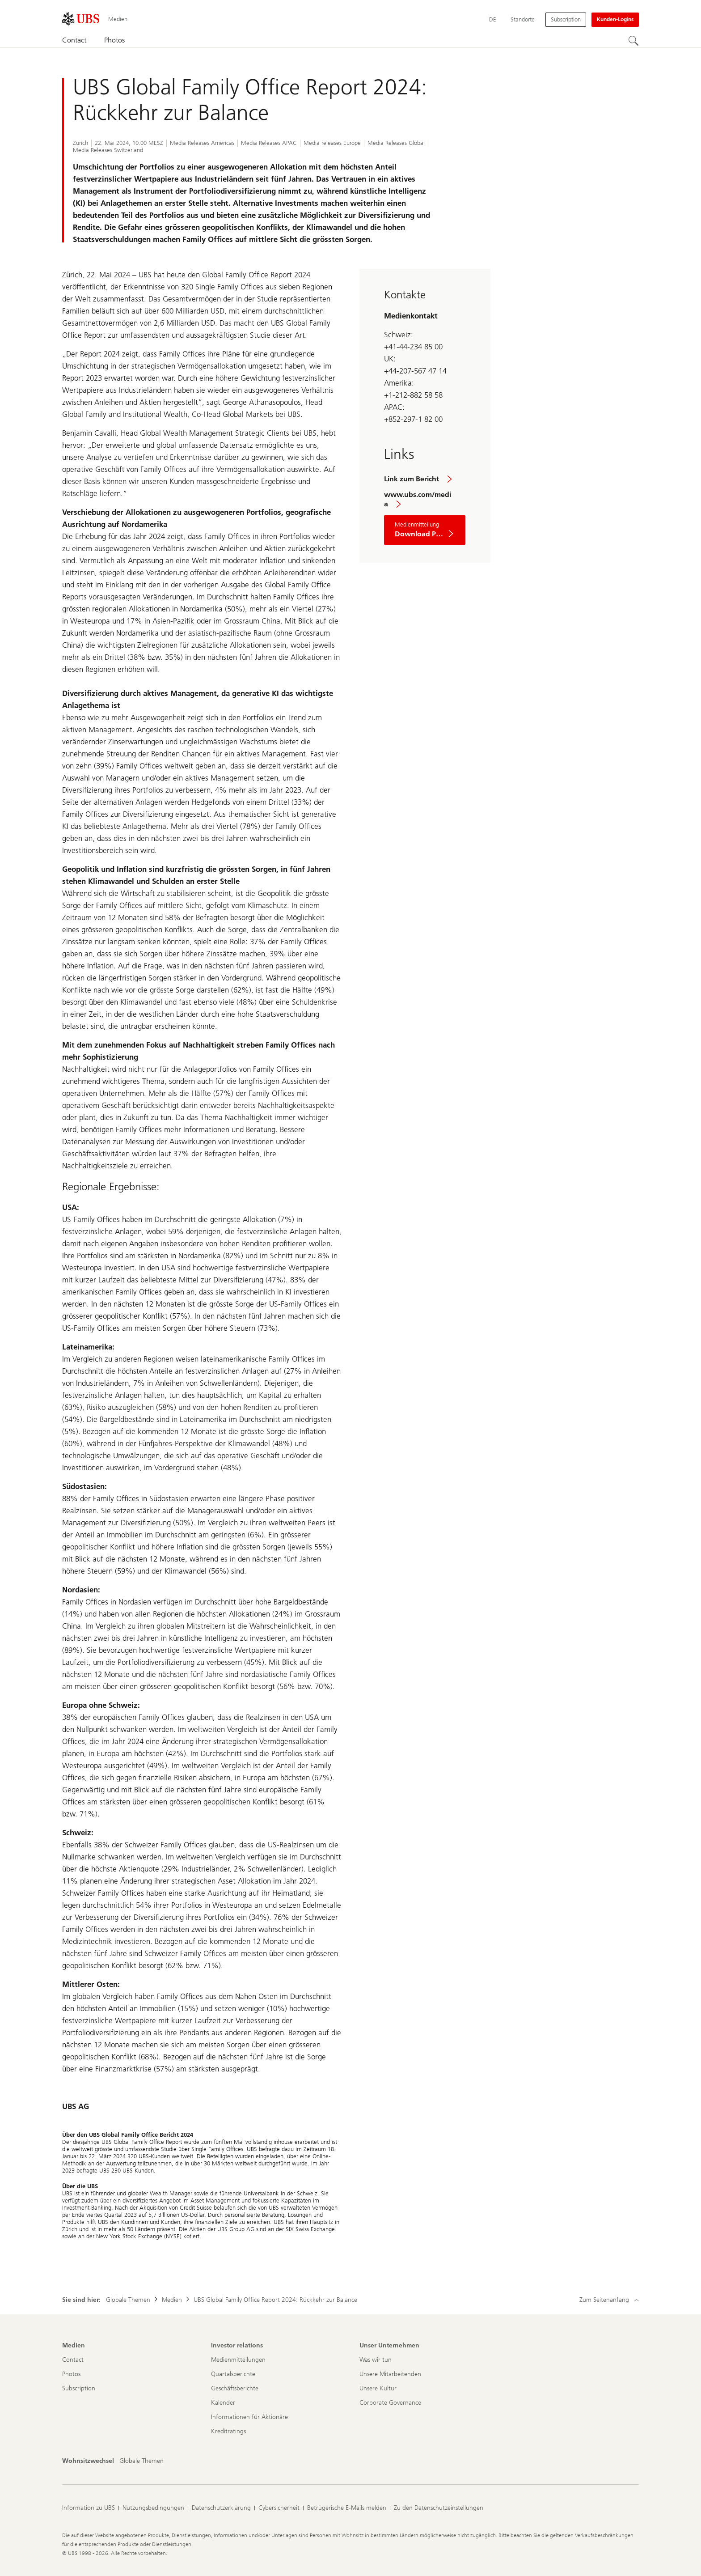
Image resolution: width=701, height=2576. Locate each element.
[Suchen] (633, 40)
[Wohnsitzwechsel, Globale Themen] (141, 2461)
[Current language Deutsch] (493, 20)
